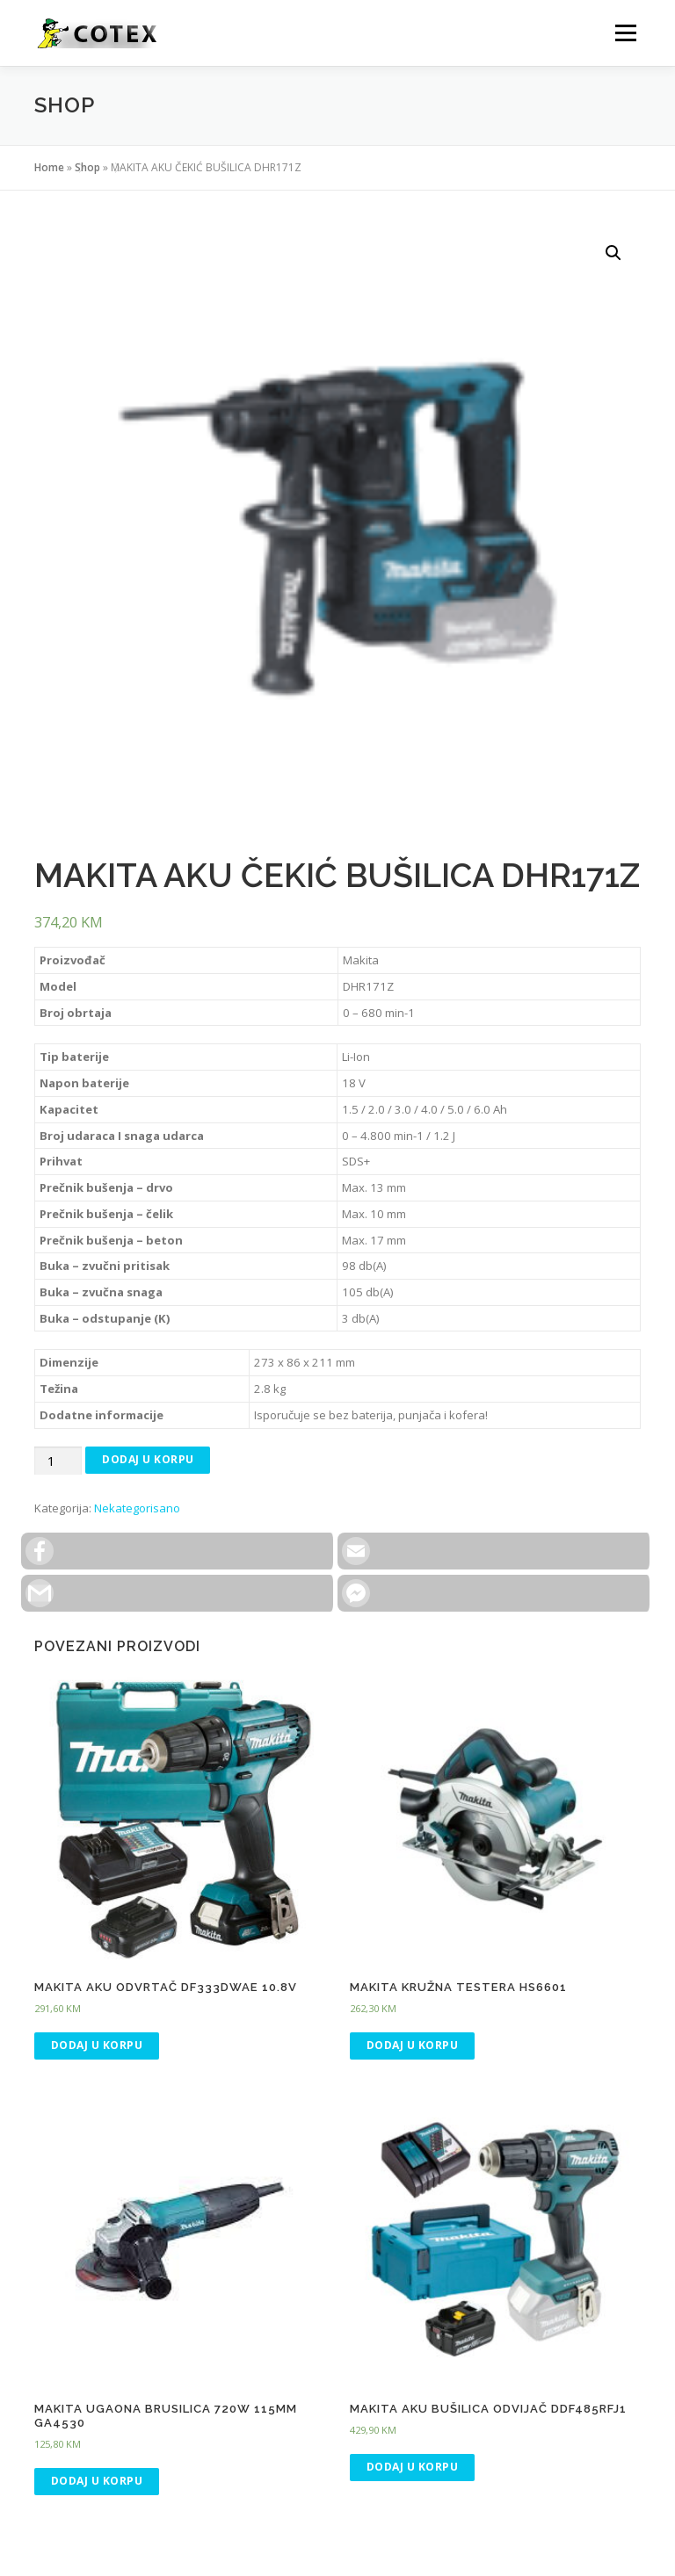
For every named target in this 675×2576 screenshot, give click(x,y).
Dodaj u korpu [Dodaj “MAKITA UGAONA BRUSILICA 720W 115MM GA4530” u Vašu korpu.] (97, 2480)
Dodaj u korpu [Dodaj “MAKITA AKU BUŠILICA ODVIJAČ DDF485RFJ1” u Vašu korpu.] (413, 2466)
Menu (625, 32)
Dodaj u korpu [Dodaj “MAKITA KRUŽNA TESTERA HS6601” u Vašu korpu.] (413, 2045)
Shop (87, 167)
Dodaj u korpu (148, 1459)
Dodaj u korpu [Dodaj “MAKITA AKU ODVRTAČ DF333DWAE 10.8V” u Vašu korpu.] (97, 2045)
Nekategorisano (137, 1508)
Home (49, 167)
